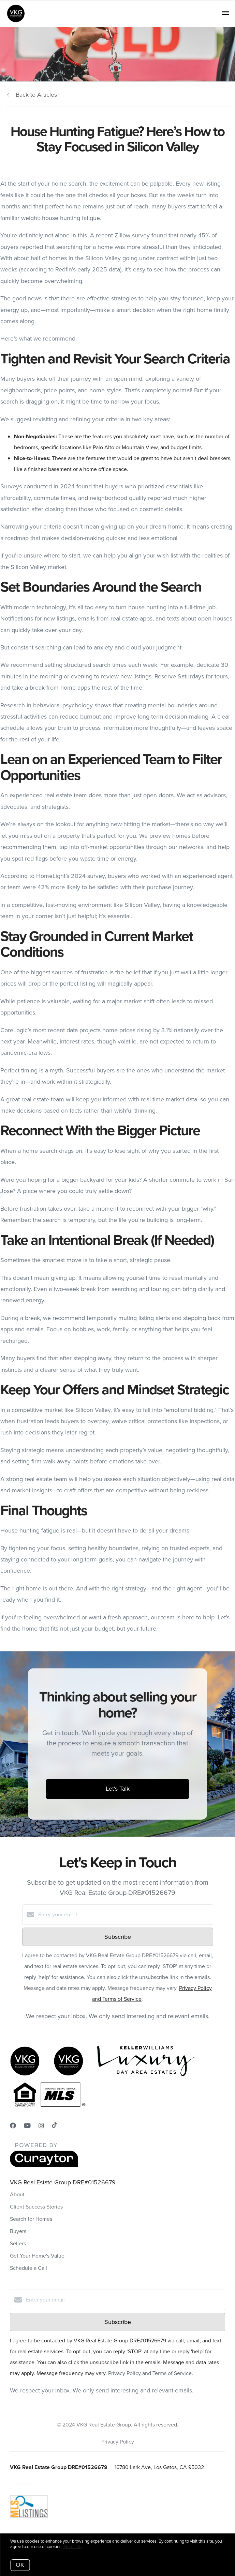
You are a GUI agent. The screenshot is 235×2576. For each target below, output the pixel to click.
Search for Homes (31, 2219)
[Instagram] (41, 2125)
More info (72, 2546)
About (17, 2194)
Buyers (18, 2231)
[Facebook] (13, 2125)
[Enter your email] (124, 1914)
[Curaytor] (44, 2165)
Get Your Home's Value (37, 2256)
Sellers (18, 2243)
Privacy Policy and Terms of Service (150, 2373)
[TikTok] (54, 2125)
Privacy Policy (117, 2442)
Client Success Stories (36, 2207)
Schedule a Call (28, 2268)
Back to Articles (36, 94)
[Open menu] (225, 13)
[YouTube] (27, 2125)
